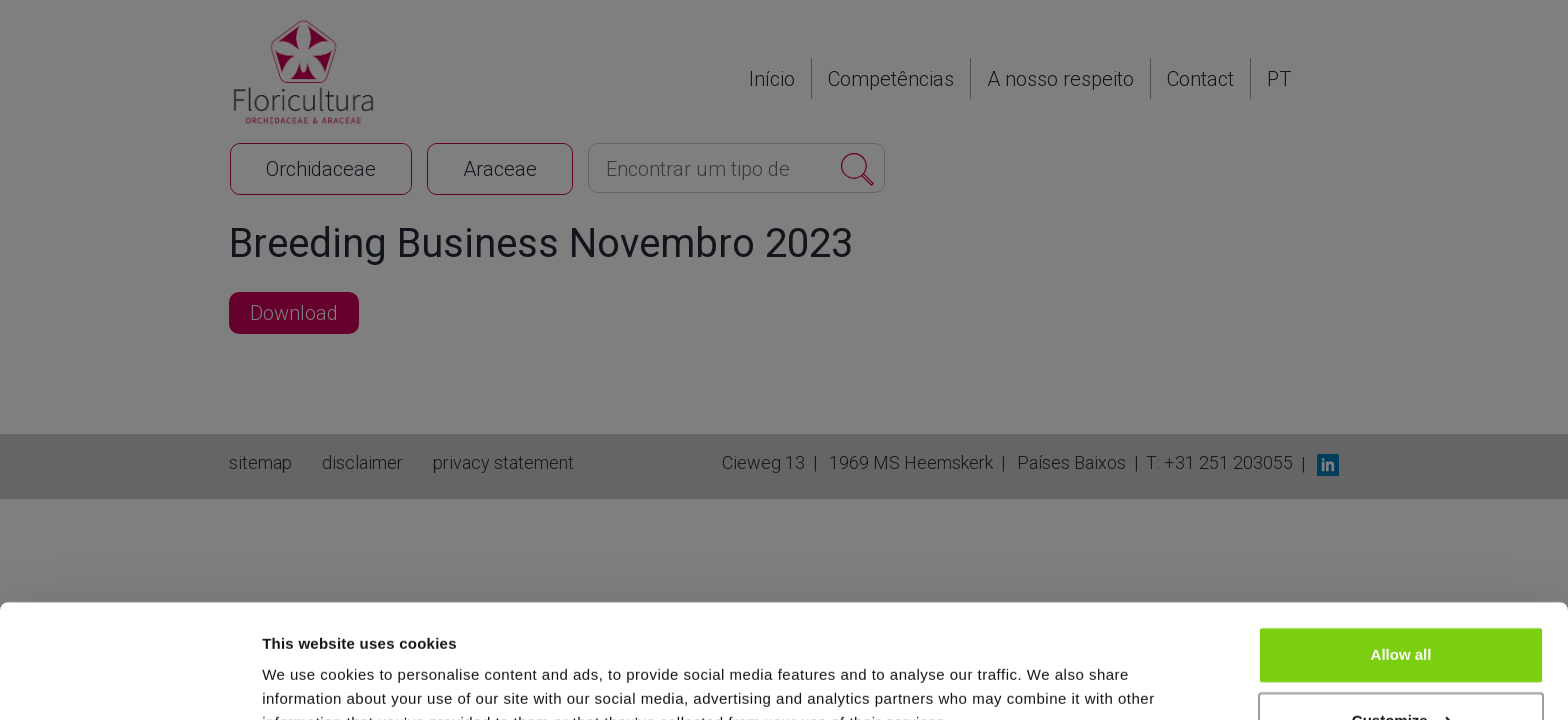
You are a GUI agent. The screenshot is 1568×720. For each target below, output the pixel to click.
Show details (308, 680)
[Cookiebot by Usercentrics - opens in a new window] (129, 681)
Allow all (1401, 557)
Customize (1402, 622)
